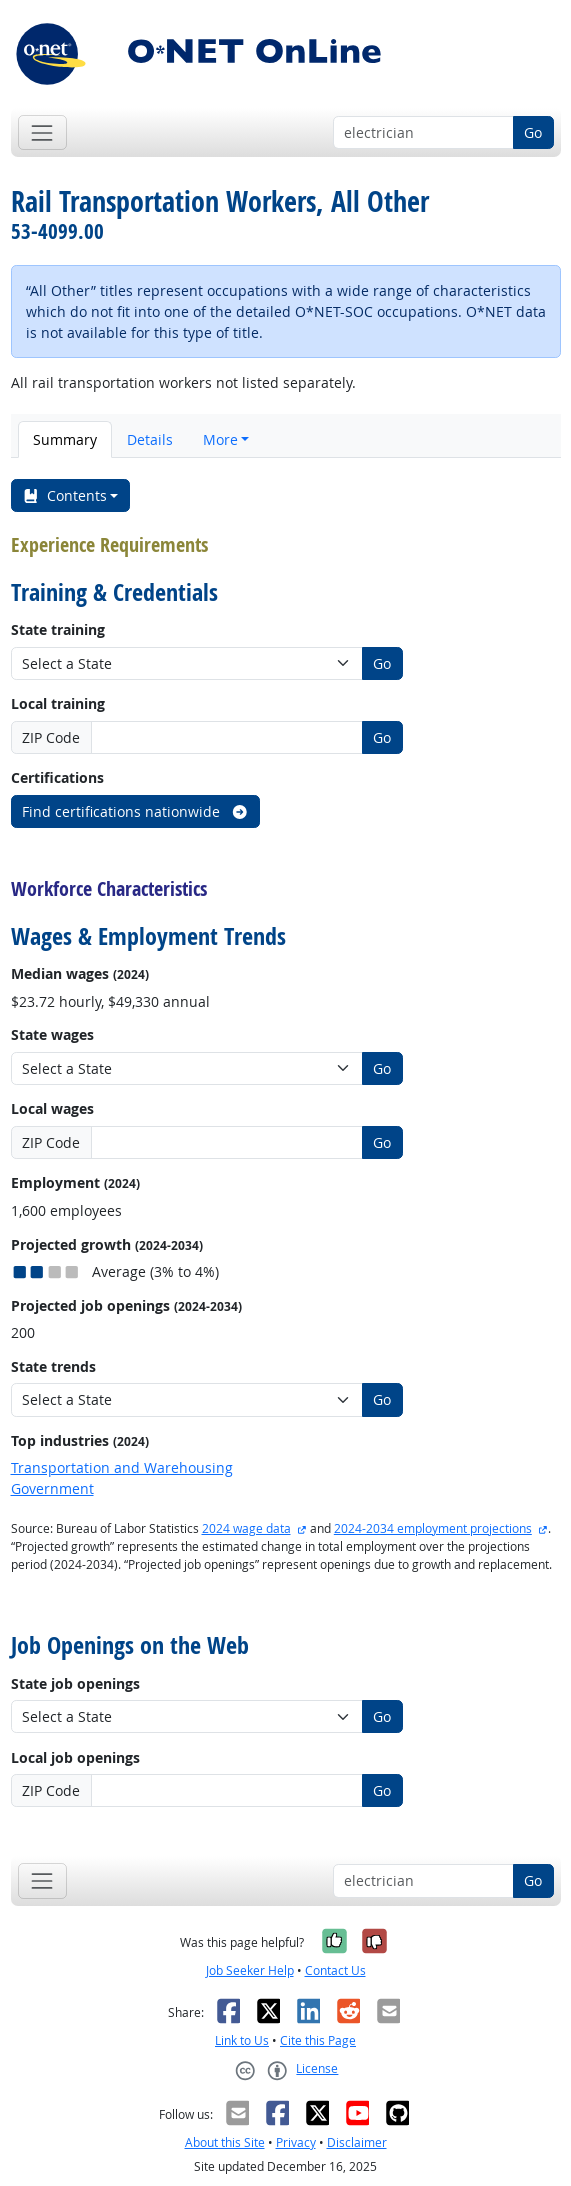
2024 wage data (246, 1528)
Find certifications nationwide (135, 811)
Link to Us (242, 2040)
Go (533, 132)
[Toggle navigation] (42, 132)
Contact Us (335, 1970)
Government (52, 1488)
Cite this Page (318, 2040)
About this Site (225, 2142)
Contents (64, 495)
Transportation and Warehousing (122, 1467)
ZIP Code (51, 737)
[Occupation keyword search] (423, 133)
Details (150, 439)
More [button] (220, 439)
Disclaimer (357, 2142)
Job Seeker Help (250, 1970)
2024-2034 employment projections (433, 1528)
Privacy (296, 2142)
